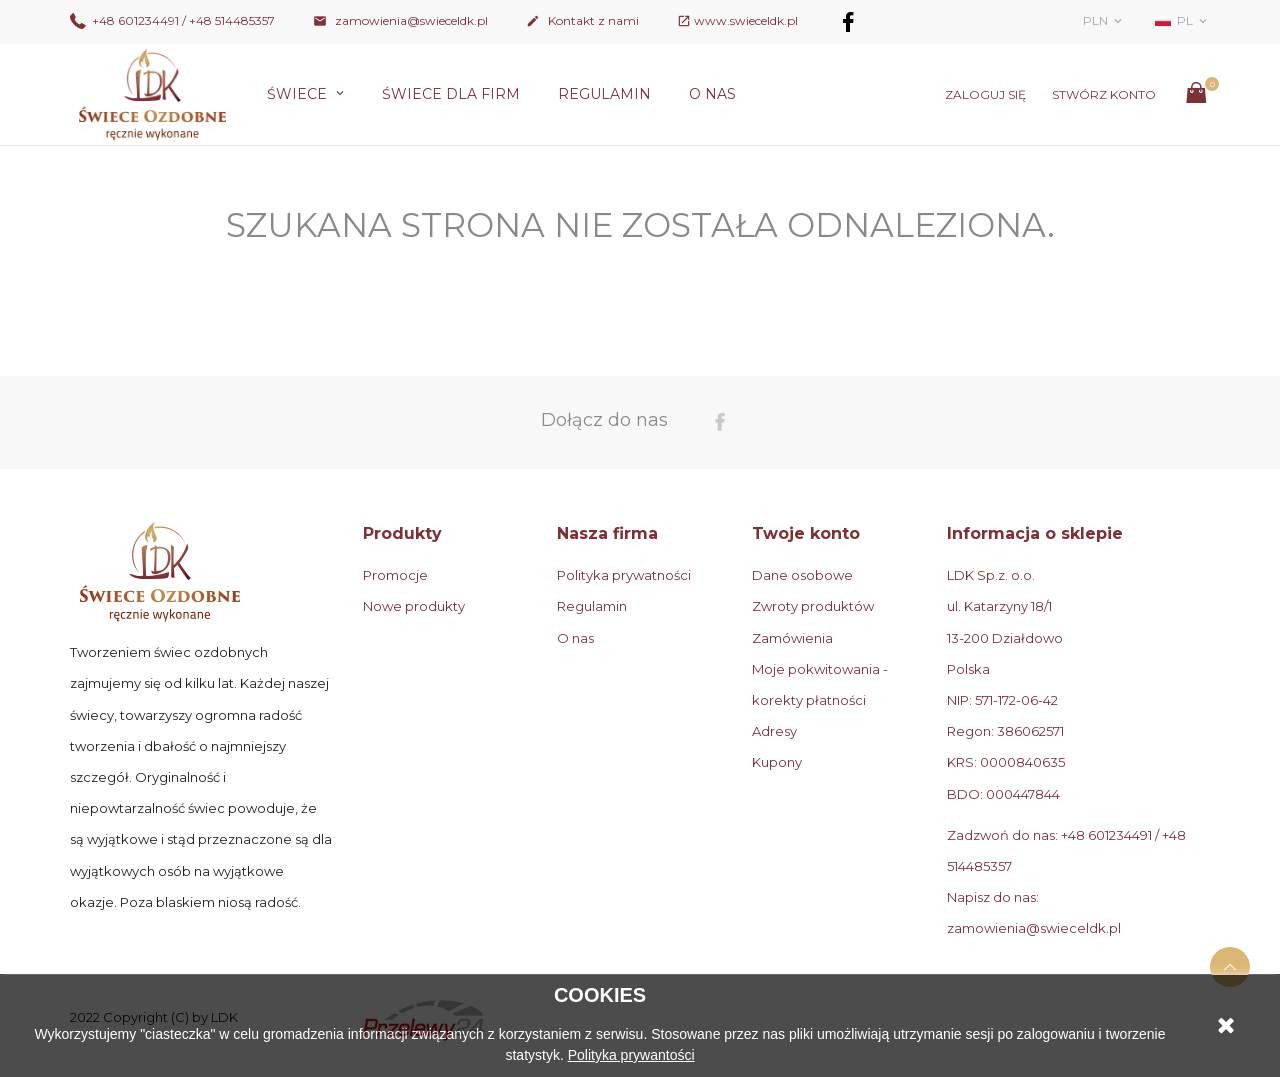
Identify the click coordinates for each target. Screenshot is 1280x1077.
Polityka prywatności (624, 575)
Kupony (777, 762)
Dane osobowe (802, 575)
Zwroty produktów (813, 606)
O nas (712, 94)
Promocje (395, 575)
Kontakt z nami (582, 20)
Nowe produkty (414, 606)
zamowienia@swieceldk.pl (400, 20)
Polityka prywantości (631, 1055)
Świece (299, 94)
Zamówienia (792, 638)
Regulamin (604, 94)
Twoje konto (806, 533)
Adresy (774, 731)
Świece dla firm (451, 94)
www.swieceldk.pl (746, 20)
